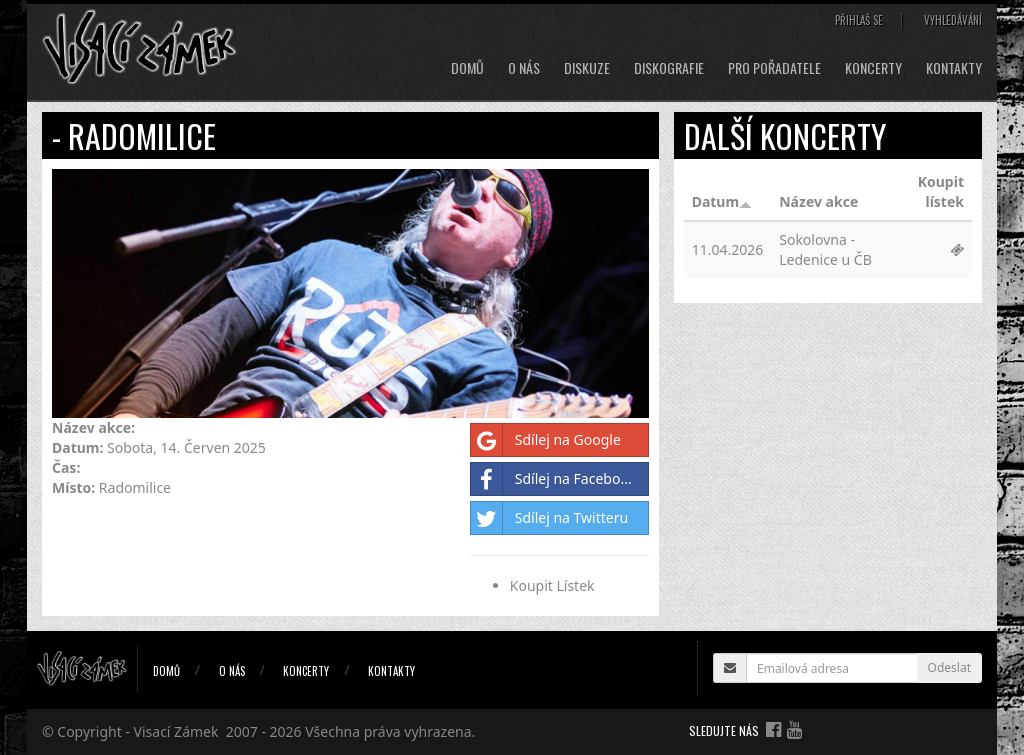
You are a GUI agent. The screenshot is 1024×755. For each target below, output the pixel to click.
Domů (467, 68)
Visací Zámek (176, 731)
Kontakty (954, 68)
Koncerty (873, 68)
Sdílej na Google (546, 440)
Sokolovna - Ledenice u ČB (825, 249)
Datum (722, 201)
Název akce (818, 201)
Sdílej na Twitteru (549, 518)
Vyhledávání (953, 20)
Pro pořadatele (774, 68)
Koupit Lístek (552, 585)
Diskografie (669, 68)
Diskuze (587, 68)
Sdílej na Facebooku (558, 479)
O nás (524, 68)
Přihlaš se (859, 20)
